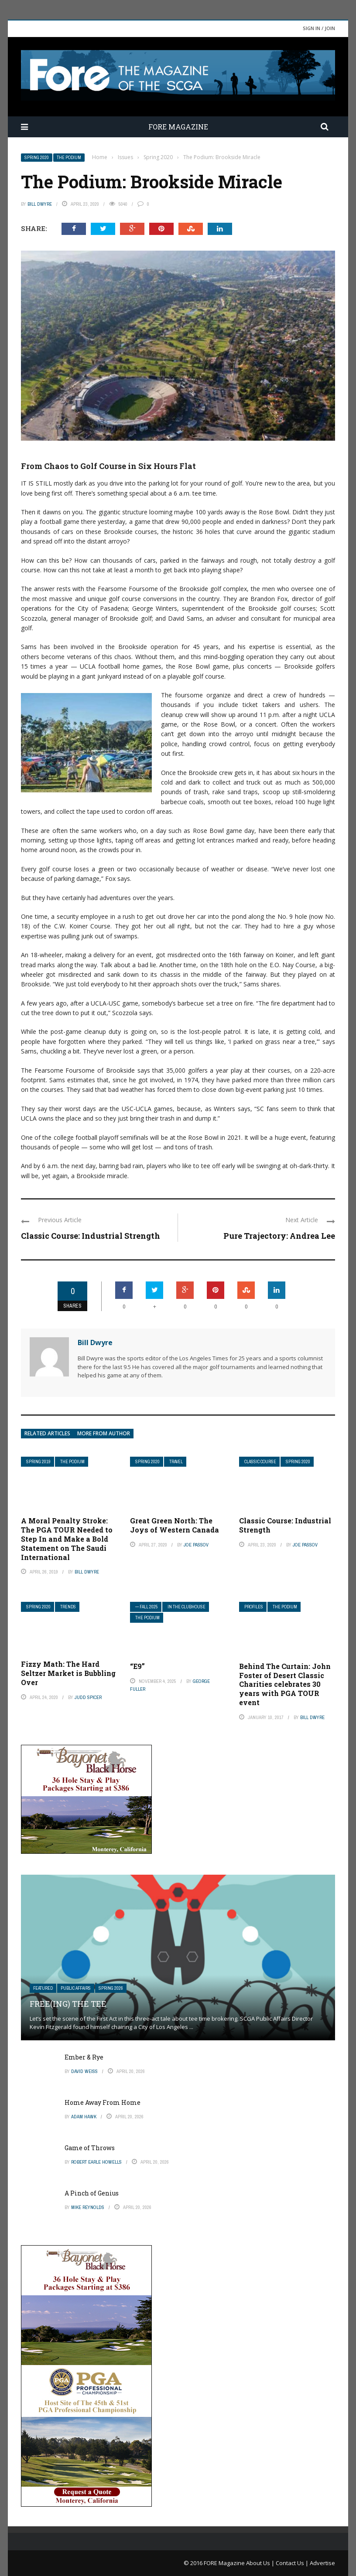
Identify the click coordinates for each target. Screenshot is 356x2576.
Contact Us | (293, 2563)
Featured (43, 1988)
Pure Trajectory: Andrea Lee (279, 1235)
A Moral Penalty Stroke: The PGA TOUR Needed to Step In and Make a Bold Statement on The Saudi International (67, 1538)
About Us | (261, 2563)
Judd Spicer (88, 1697)
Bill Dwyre (39, 204)
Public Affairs (76, 1988)
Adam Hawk (83, 2117)
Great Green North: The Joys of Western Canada (174, 1525)
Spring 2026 (111, 1988)
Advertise (322, 2563)
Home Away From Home (102, 2102)
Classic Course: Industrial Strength (90, 1235)
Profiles (253, 1607)
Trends (68, 1607)
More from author (103, 1433)
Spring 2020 (36, 157)
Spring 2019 (38, 1462)
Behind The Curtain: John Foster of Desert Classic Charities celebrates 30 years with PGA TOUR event (285, 1684)
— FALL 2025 (146, 1607)
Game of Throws (90, 2148)
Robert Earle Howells (96, 2162)
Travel (176, 1462)
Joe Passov (196, 1545)
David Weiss (84, 2071)
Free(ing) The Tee (68, 2003)
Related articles (47, 1433)
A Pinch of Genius (92, 2193)
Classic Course (260, 1462)
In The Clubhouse (186, 1607)
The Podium (69, 157)
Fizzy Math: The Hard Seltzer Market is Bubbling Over (68, 1673)
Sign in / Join (319, 28)
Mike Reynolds (87, 2207)
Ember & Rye (84, 2057)
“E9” (137, 1666)
